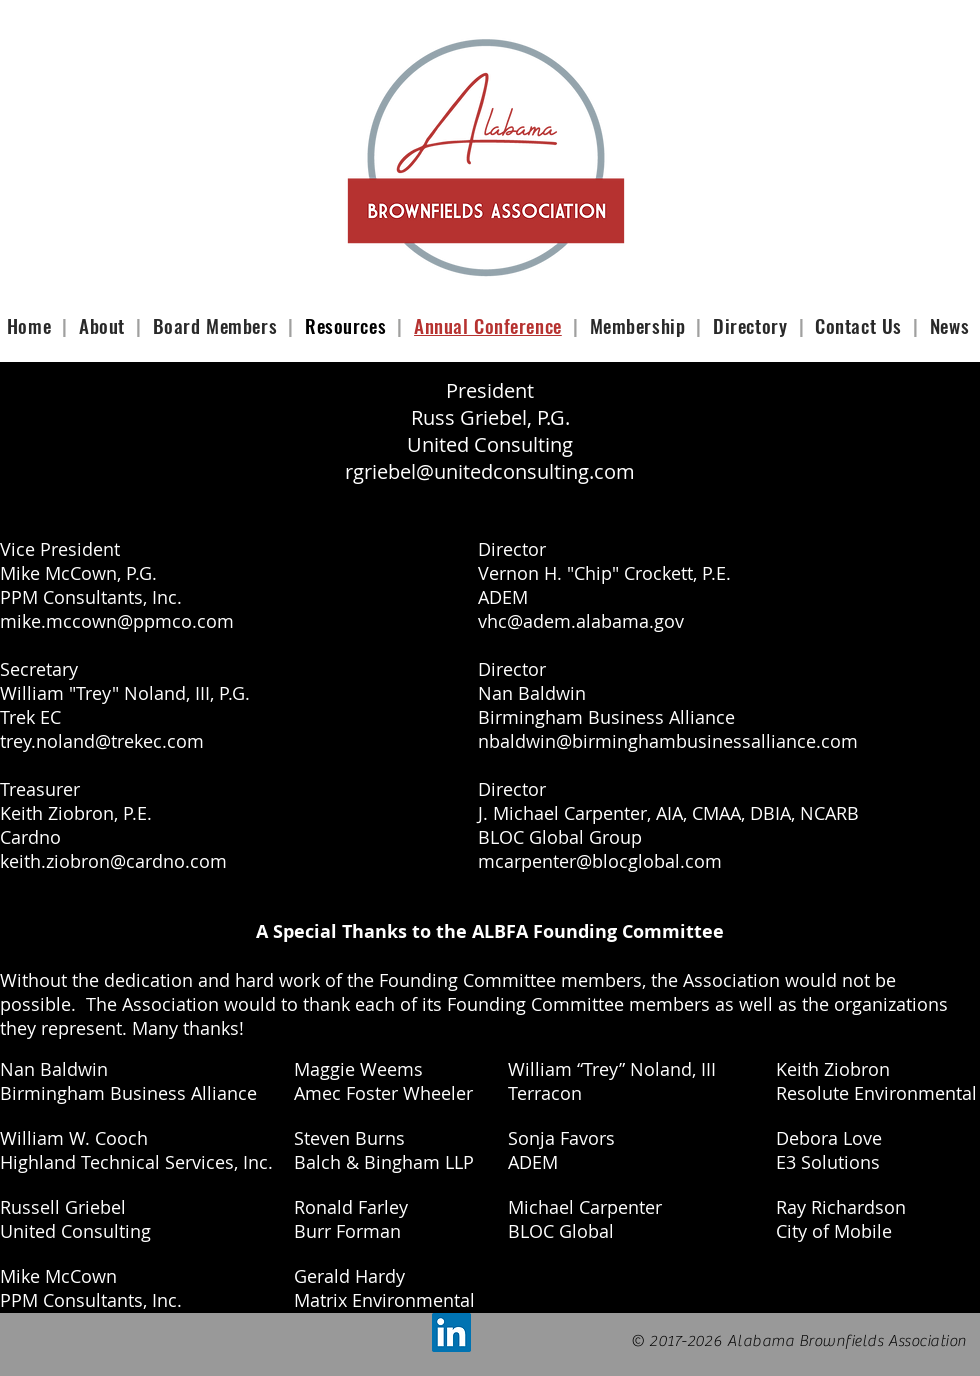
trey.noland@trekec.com (102, 741)
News (949, 325)
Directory (750, 325)
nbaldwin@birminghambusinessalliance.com (668, 741)
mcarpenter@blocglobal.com (600, 861)
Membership (638, 325)
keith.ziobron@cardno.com (113, 861)
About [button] (104, 325)
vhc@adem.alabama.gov (581, 621)
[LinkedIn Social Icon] (451, 1332)
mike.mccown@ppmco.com (117, 621)
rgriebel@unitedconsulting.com (490, 471)
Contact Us (861, 325)
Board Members (218, 325)
